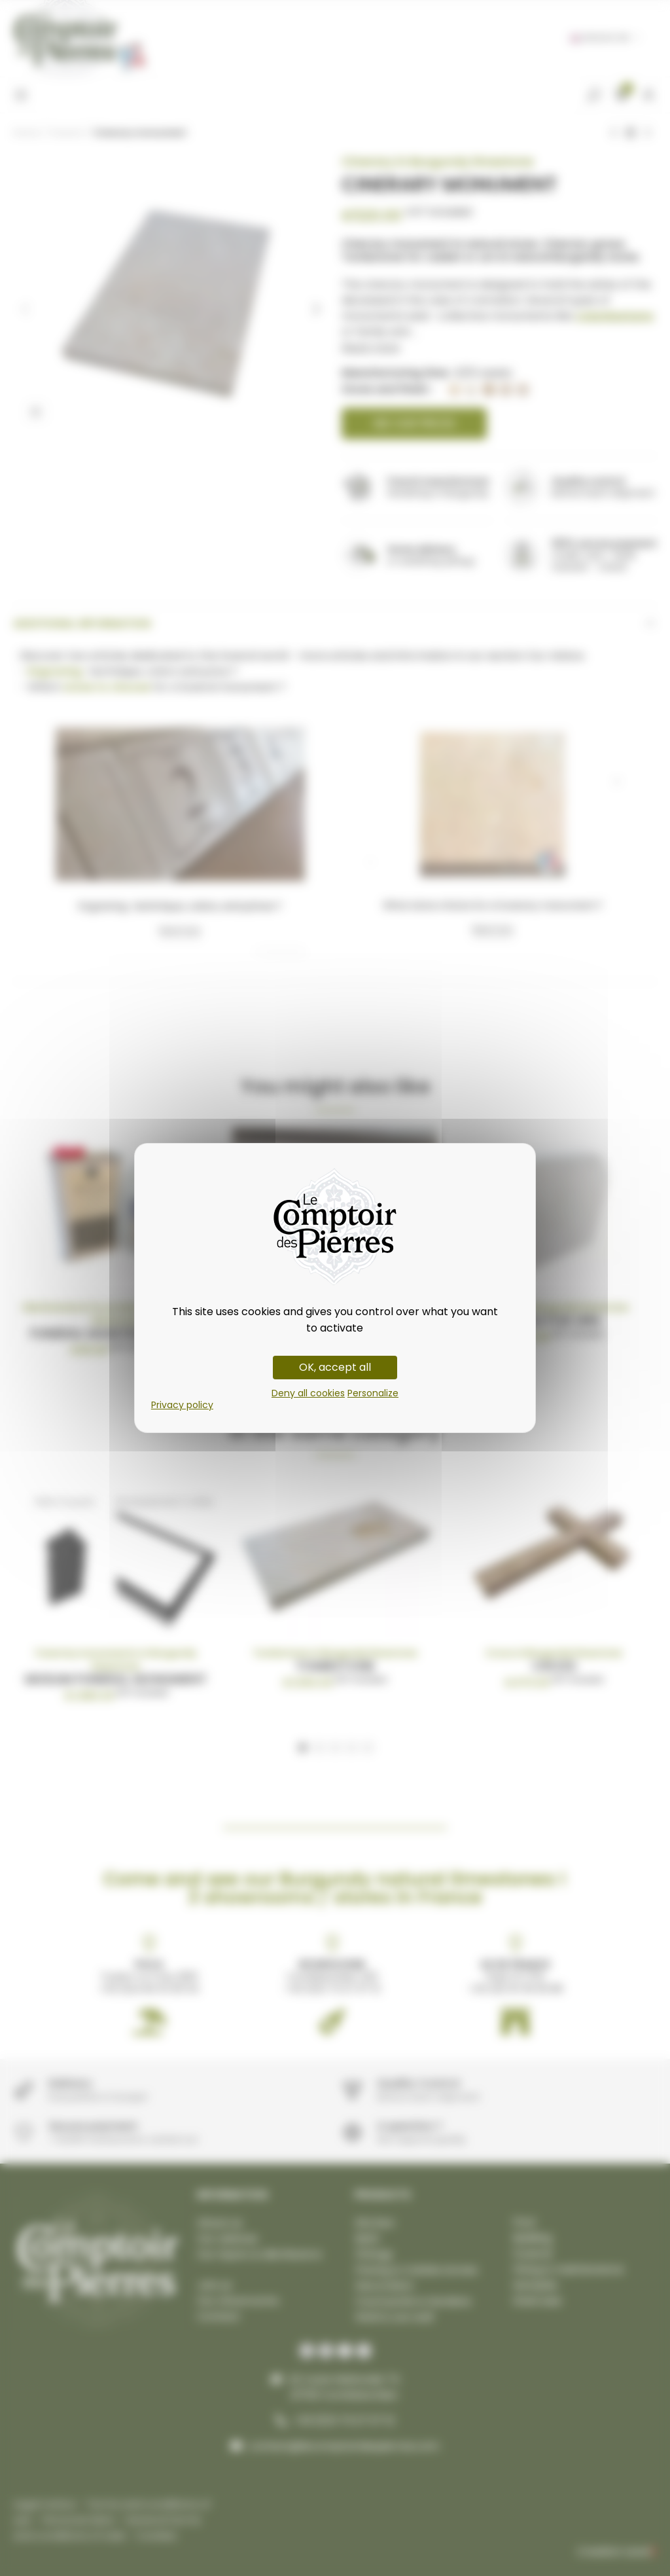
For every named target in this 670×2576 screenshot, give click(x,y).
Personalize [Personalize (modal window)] (372, 1393)
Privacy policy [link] (182, 1404)
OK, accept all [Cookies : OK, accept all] (335, 1367)
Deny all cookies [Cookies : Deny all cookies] (308, 1393)
